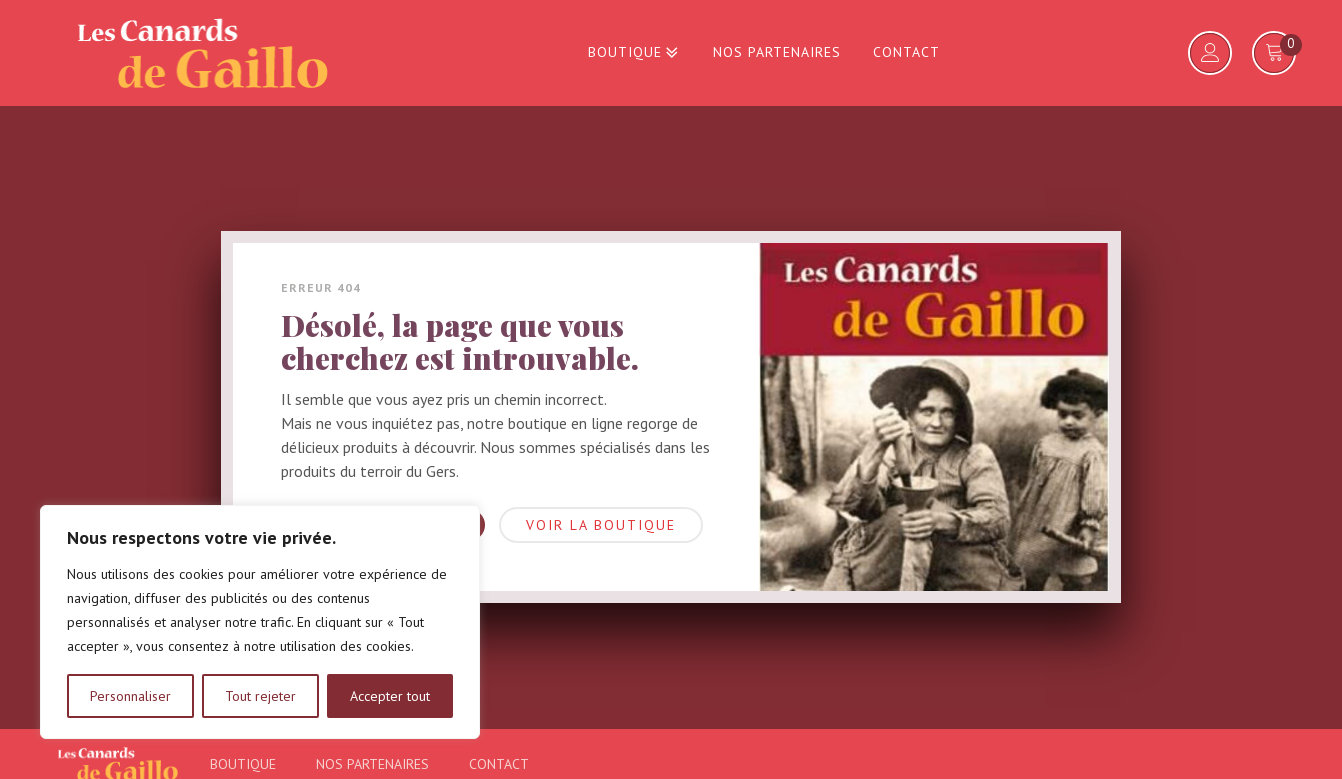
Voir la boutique (601, 525)
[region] (260, 622)
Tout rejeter (260, 696)
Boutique (635, 53)
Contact (906, 52)
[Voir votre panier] (1274, 53)
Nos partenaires (777, 52)
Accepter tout (390, 696)
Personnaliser (130, 696)
